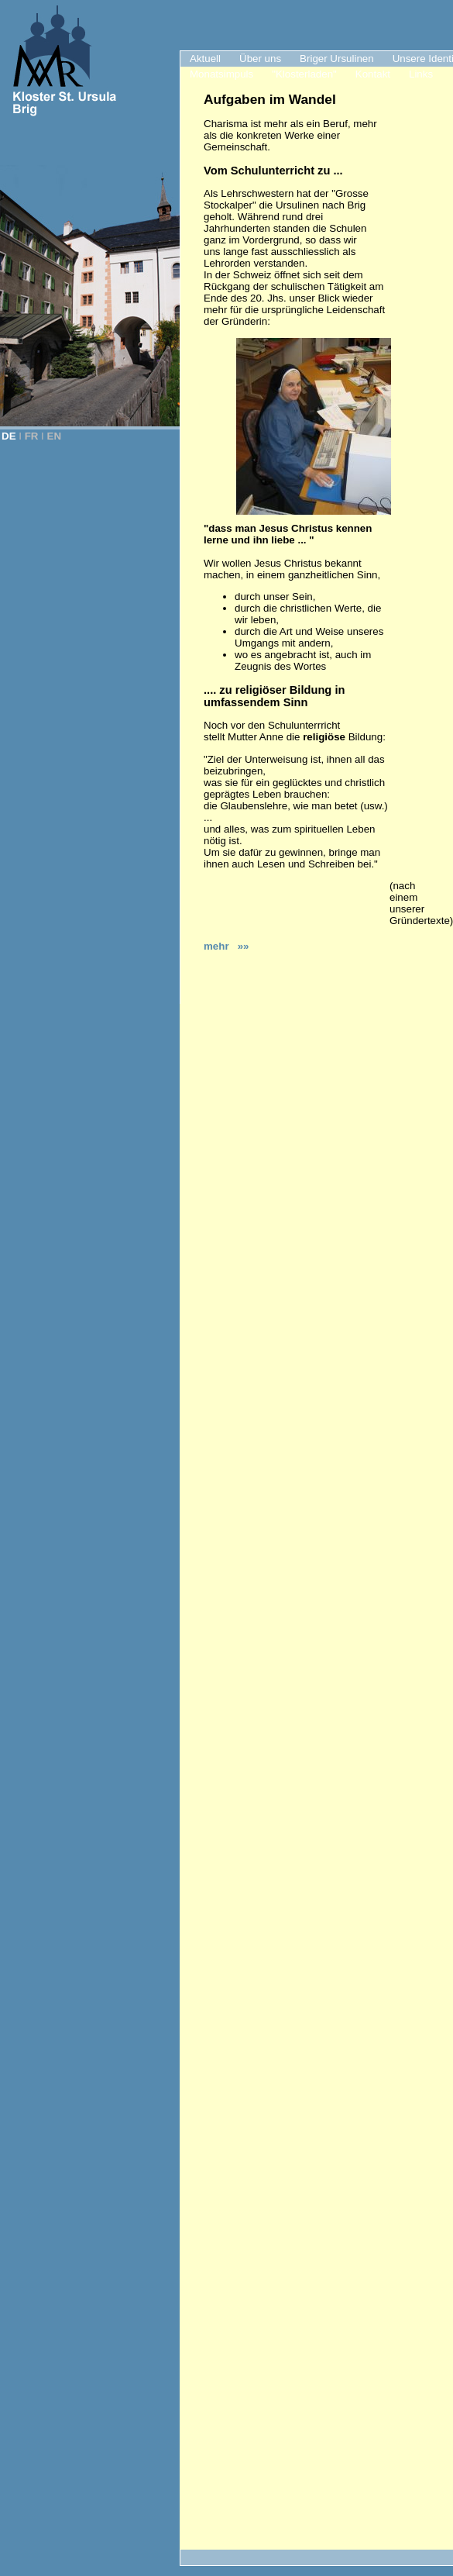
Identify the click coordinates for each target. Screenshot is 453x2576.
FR (32, 436)
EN (54, 436)
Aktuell (205, 58)
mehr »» (226, 946)
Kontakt (372, 74)
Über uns (260, 58)
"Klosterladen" (304, 74)
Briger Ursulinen (337, 58)
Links (421, 74)
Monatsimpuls (221, 74)
